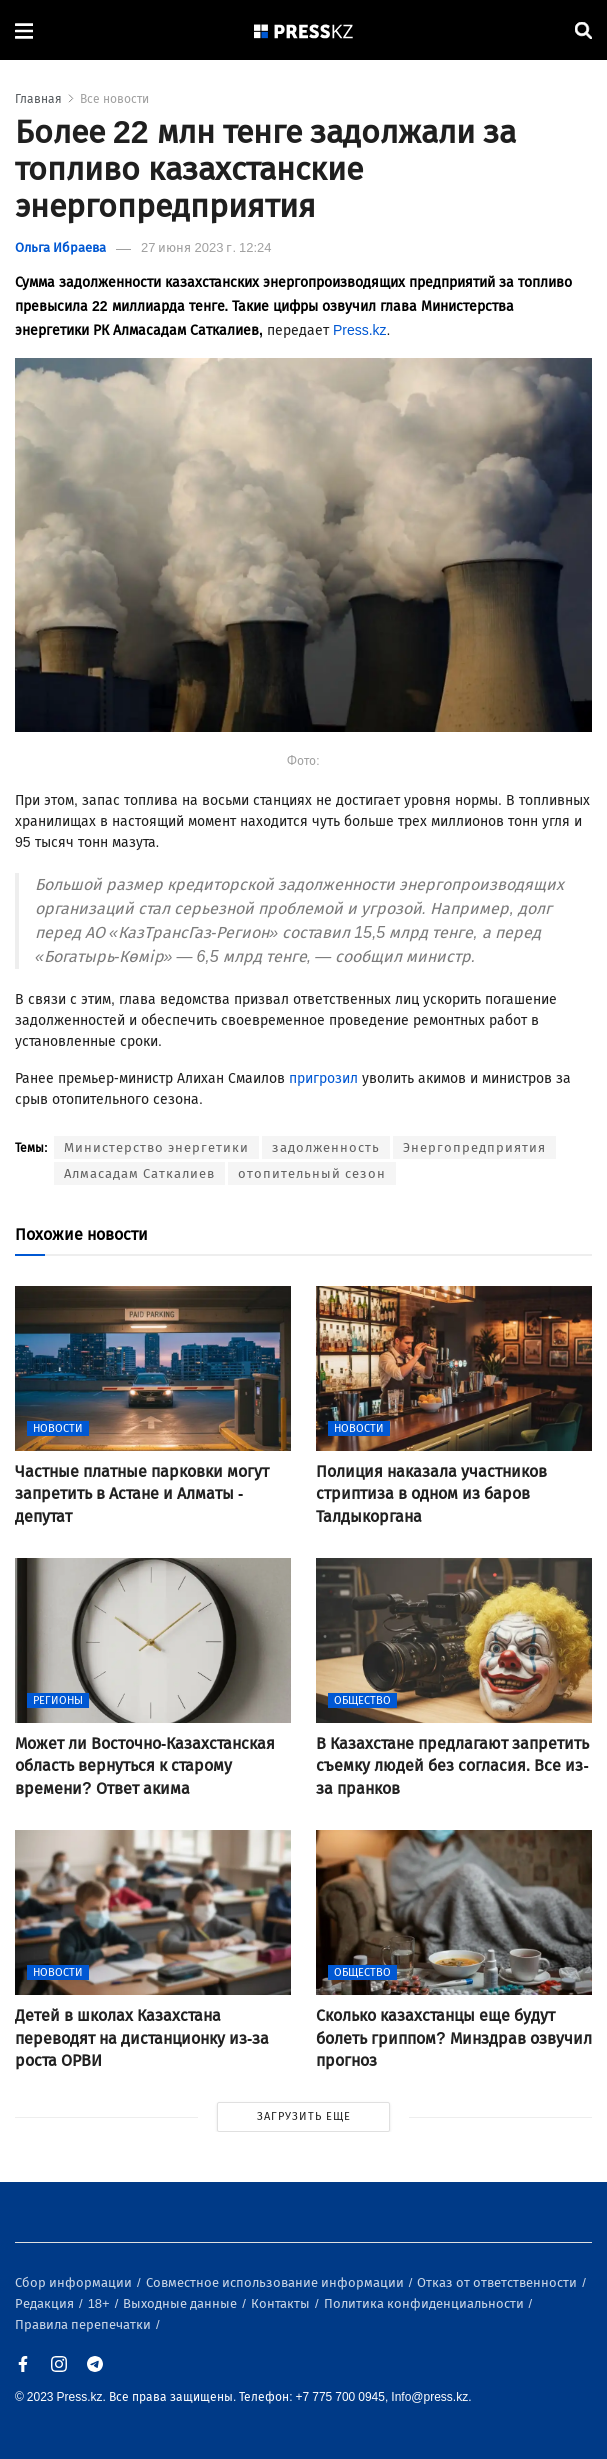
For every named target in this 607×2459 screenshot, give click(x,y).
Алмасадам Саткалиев (139, 1173)
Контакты (282, 2303)
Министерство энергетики (156, 1147)
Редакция (46, 2303)
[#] (304, 30)
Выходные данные (181, 2303)
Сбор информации (75, 2282)
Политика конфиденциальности (425, 2303)
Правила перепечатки (84, 2324)
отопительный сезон (312, 1173)
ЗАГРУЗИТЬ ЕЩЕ (304, 2116)
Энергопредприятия (474, 1147)
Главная (38, 99)
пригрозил (323, 1078)
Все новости (114, 99)
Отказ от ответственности (498, 2282)
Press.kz (360, 330)
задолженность (326, 1147)
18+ (100, 2303)
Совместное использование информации (276, 2282)
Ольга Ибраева (60, 247)
